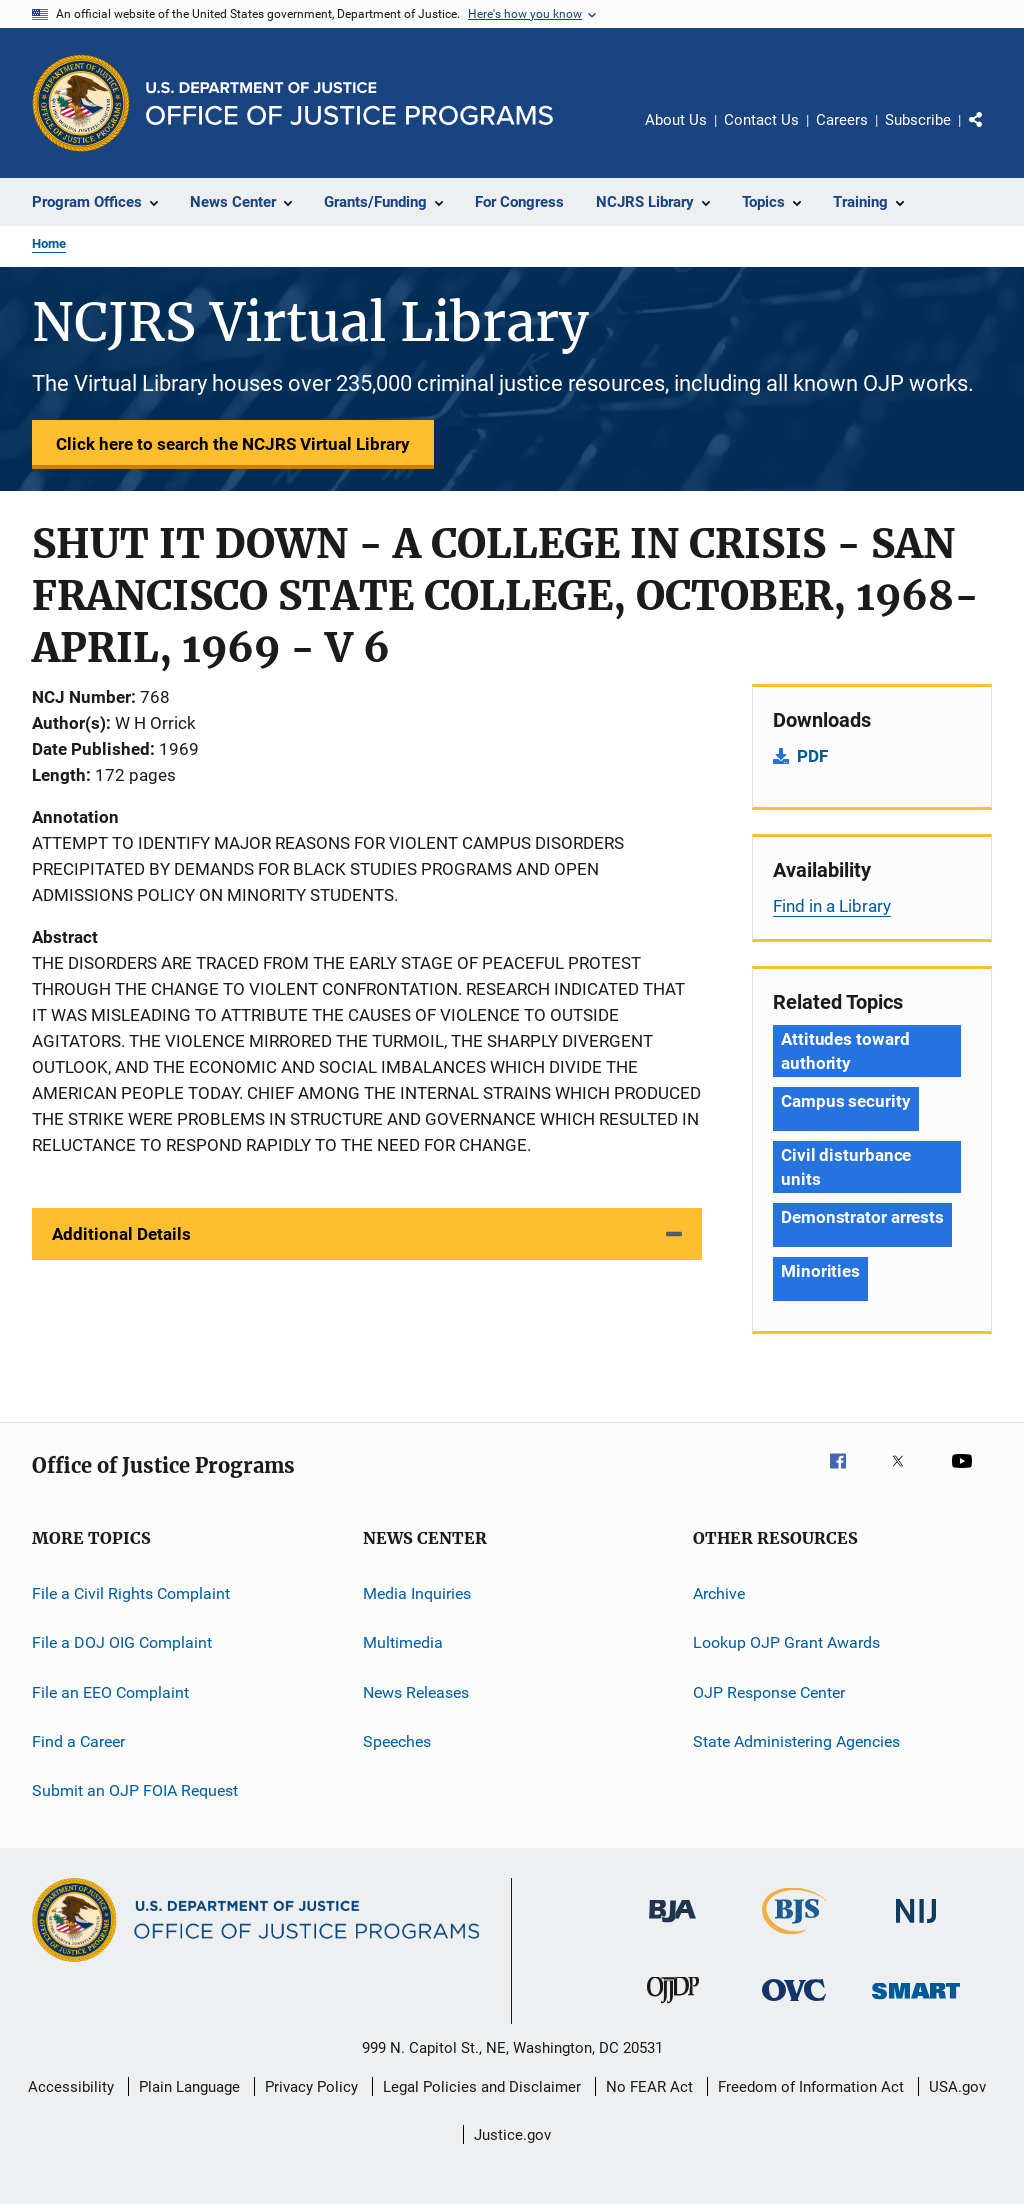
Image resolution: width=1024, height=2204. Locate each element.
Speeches (397, 1741)
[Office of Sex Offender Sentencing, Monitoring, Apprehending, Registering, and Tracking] (916, 2002)
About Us (676, 120)
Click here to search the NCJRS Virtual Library (233, 444)
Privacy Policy (311, 2087)
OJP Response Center (769, 1692)
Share (992, 134)
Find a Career (78, 1741)
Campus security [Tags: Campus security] (846, 1101)
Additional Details (121, 1234)
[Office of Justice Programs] (81, 103)
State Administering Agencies (796, 1741)
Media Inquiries (417, 1593)
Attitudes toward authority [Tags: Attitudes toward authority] (845, 1051)
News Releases (416, 1692)
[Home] (349, 103)
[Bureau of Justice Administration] (672, 1926)
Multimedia (403, 1642)
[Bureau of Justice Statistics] (794, 1938)
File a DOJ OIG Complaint (122, 1642)
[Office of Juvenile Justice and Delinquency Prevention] (673, 2007)
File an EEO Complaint (110, 1692)
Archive (719, 1593)
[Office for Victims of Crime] (794, 2004)
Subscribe (918, 120)
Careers (842, 120)
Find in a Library (832, 906)
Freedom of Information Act (811, 2087)
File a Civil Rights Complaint (131, 1593)
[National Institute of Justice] (916, 1926)
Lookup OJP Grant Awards (786, 1642)
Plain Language (189, 2087)
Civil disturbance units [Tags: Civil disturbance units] (846, 1167)
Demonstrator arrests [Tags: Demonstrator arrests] (862, 1217)
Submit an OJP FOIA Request (135, 1790)
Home (49, 243)
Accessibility (71, 2087)
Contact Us (761, 120)
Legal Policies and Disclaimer (482, 2087)
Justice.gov (512, 2135)
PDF (812, 756)
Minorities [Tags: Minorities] (820, 1271)
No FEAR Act (649, 2087)
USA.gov (957, 2087)
